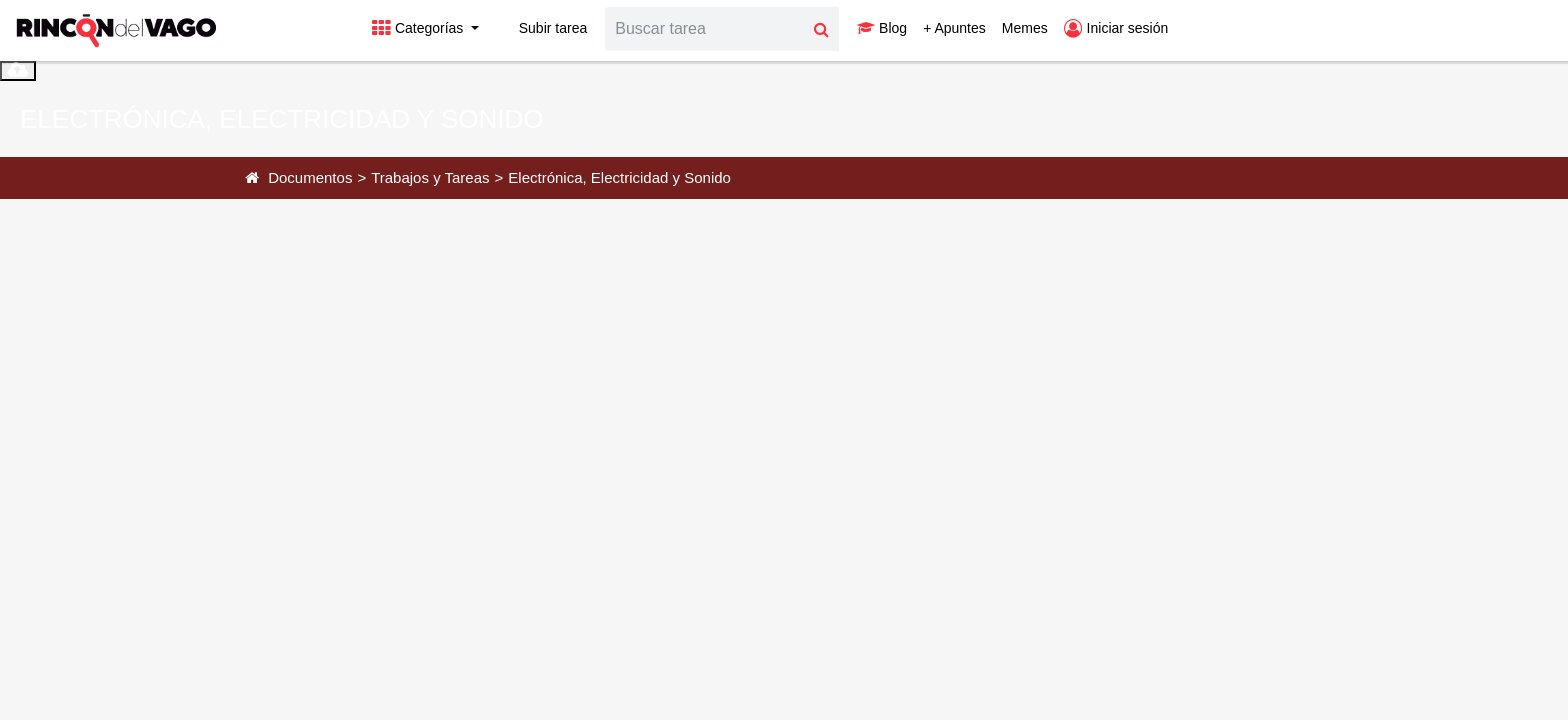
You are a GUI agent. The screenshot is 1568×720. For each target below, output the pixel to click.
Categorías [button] (419, 28)
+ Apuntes (954, 28)
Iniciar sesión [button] (1116, 28)
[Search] (705, 29)
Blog (882, 28)
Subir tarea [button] (541, 28)
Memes (1025, 28)
